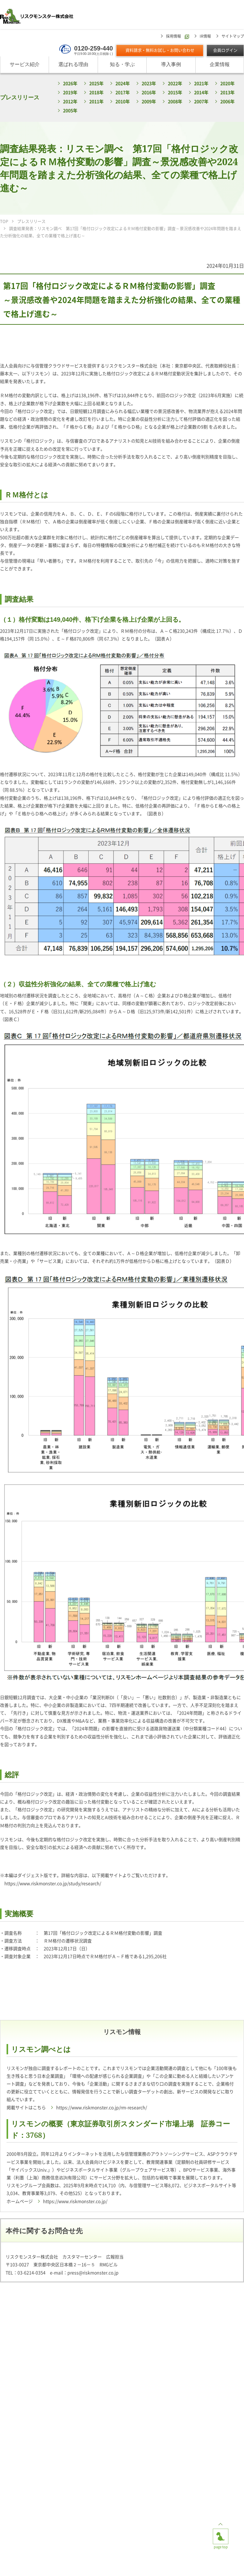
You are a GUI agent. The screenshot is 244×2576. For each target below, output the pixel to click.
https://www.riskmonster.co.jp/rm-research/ (101, 2108)
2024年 (122, 84)
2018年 (96, 93)
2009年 (149, 102)
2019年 (70, 93)
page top (220, 2534)
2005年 (70, 111)
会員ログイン (225, 51)
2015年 (175, 93)
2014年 (201, 93)
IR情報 (205, 36)
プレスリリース (19, 97)
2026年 (70, 84)
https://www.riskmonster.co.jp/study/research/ (52, 1883)
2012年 (70, 102)
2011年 (96, 102)
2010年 (122, 102)
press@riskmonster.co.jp (93, 2273)
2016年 (149, 93)
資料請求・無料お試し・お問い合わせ (159, 51)
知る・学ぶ (122, 64)
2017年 (122, 93)
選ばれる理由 (73, 64)
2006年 (227, 102)
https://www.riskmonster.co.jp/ (75, 2201)
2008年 (175, 102)
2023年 (149, 84)
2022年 (175, 84)
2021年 (201, 84)
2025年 (96, 84)
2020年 (227, 84)
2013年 (227, 93)
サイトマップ (233, 36)
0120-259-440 (93, 48)
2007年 (201, 102)
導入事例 (171, 64)
